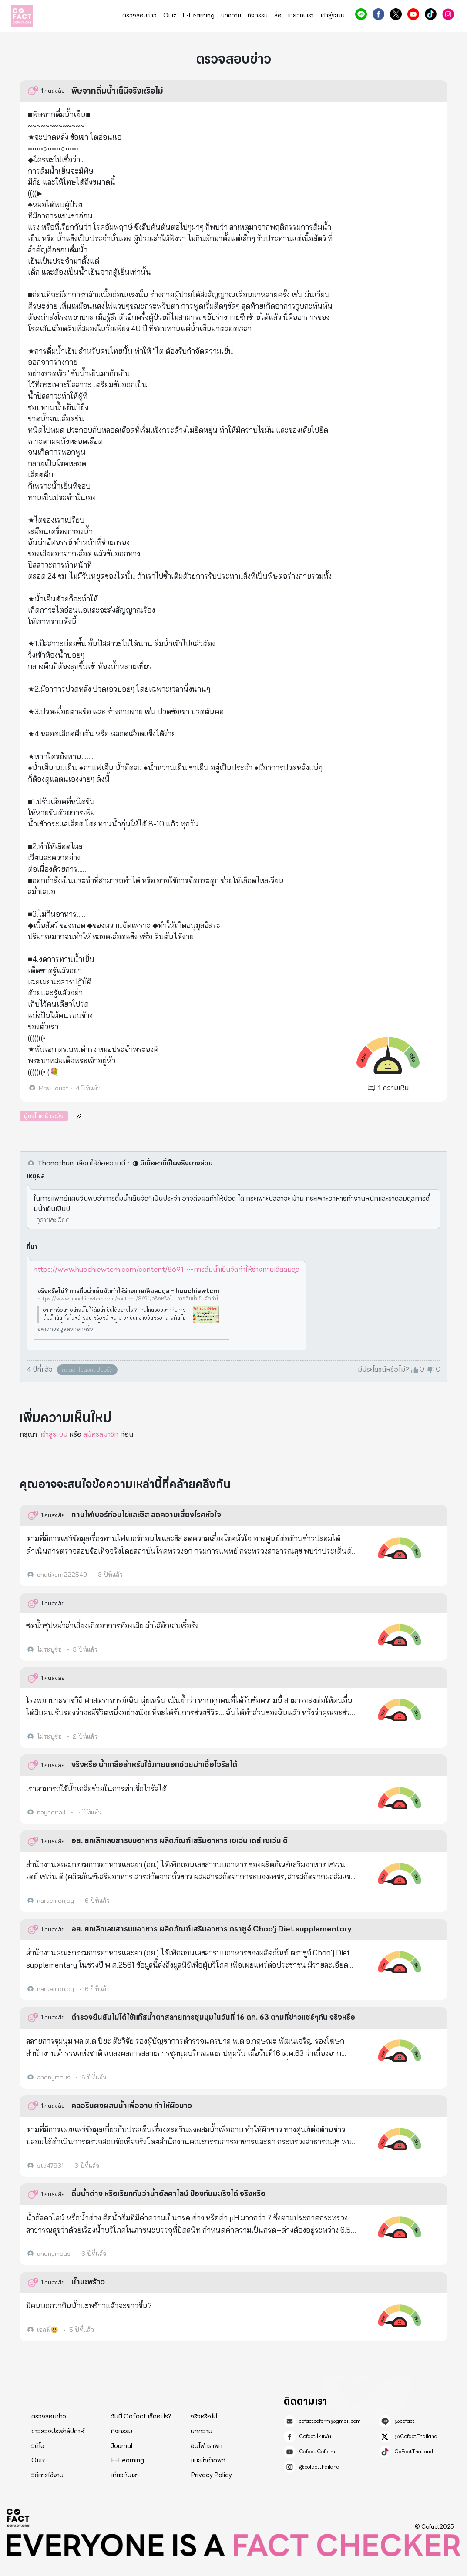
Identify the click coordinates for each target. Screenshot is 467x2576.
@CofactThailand (395, 14)
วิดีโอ (37, 2446)
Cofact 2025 (18, 2518)
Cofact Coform (413, 14)
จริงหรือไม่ (204, 2416)
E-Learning (199, 15)
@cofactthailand (448, 14)
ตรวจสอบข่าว (139, 15)
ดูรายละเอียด (53, 1219)
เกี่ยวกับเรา (301, 15)
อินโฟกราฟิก (206, 2446)
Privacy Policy (211, 2475)
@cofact (361, 14)
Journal (121, 2446)
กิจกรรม (258, 15)
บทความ (231, 15)
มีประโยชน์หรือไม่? (383, 1369)
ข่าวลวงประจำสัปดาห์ (57, 2431)
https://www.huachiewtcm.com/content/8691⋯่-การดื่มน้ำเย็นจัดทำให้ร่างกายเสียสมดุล (166, 1269)
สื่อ (278, 15)
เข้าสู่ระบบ (332, 15)
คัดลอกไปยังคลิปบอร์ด (87, 1369)
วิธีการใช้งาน (47, 2475)
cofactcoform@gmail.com (330, 2421)
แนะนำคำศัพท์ (208, 2460)
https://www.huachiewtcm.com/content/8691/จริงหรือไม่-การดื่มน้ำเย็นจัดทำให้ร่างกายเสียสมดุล (131, 1299)
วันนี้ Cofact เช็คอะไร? (141, 2416)
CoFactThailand (430, 14)
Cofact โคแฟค (378, 14)
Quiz (169, 15)
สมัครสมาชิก (100, 1434)
